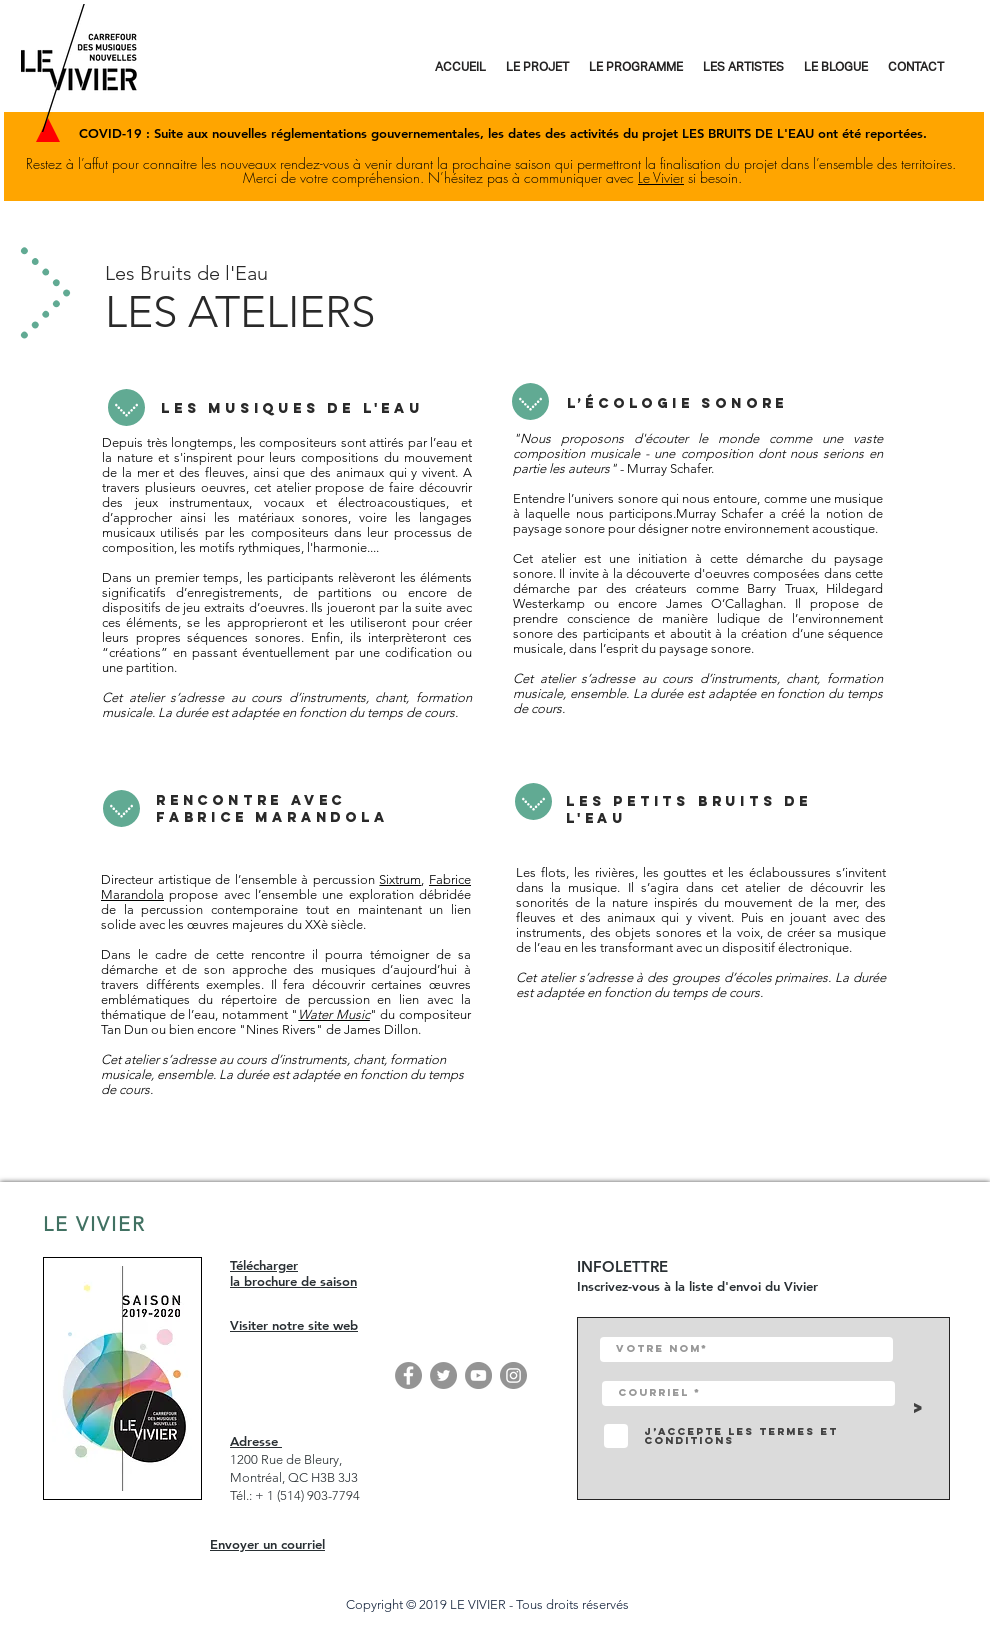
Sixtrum (400, 879)
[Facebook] (408, 1375)
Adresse (256, 1441)
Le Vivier (661, 177)
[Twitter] (443, 1375)
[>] (919, 1408)
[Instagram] (513, 1375)
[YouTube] (478, 1375)
